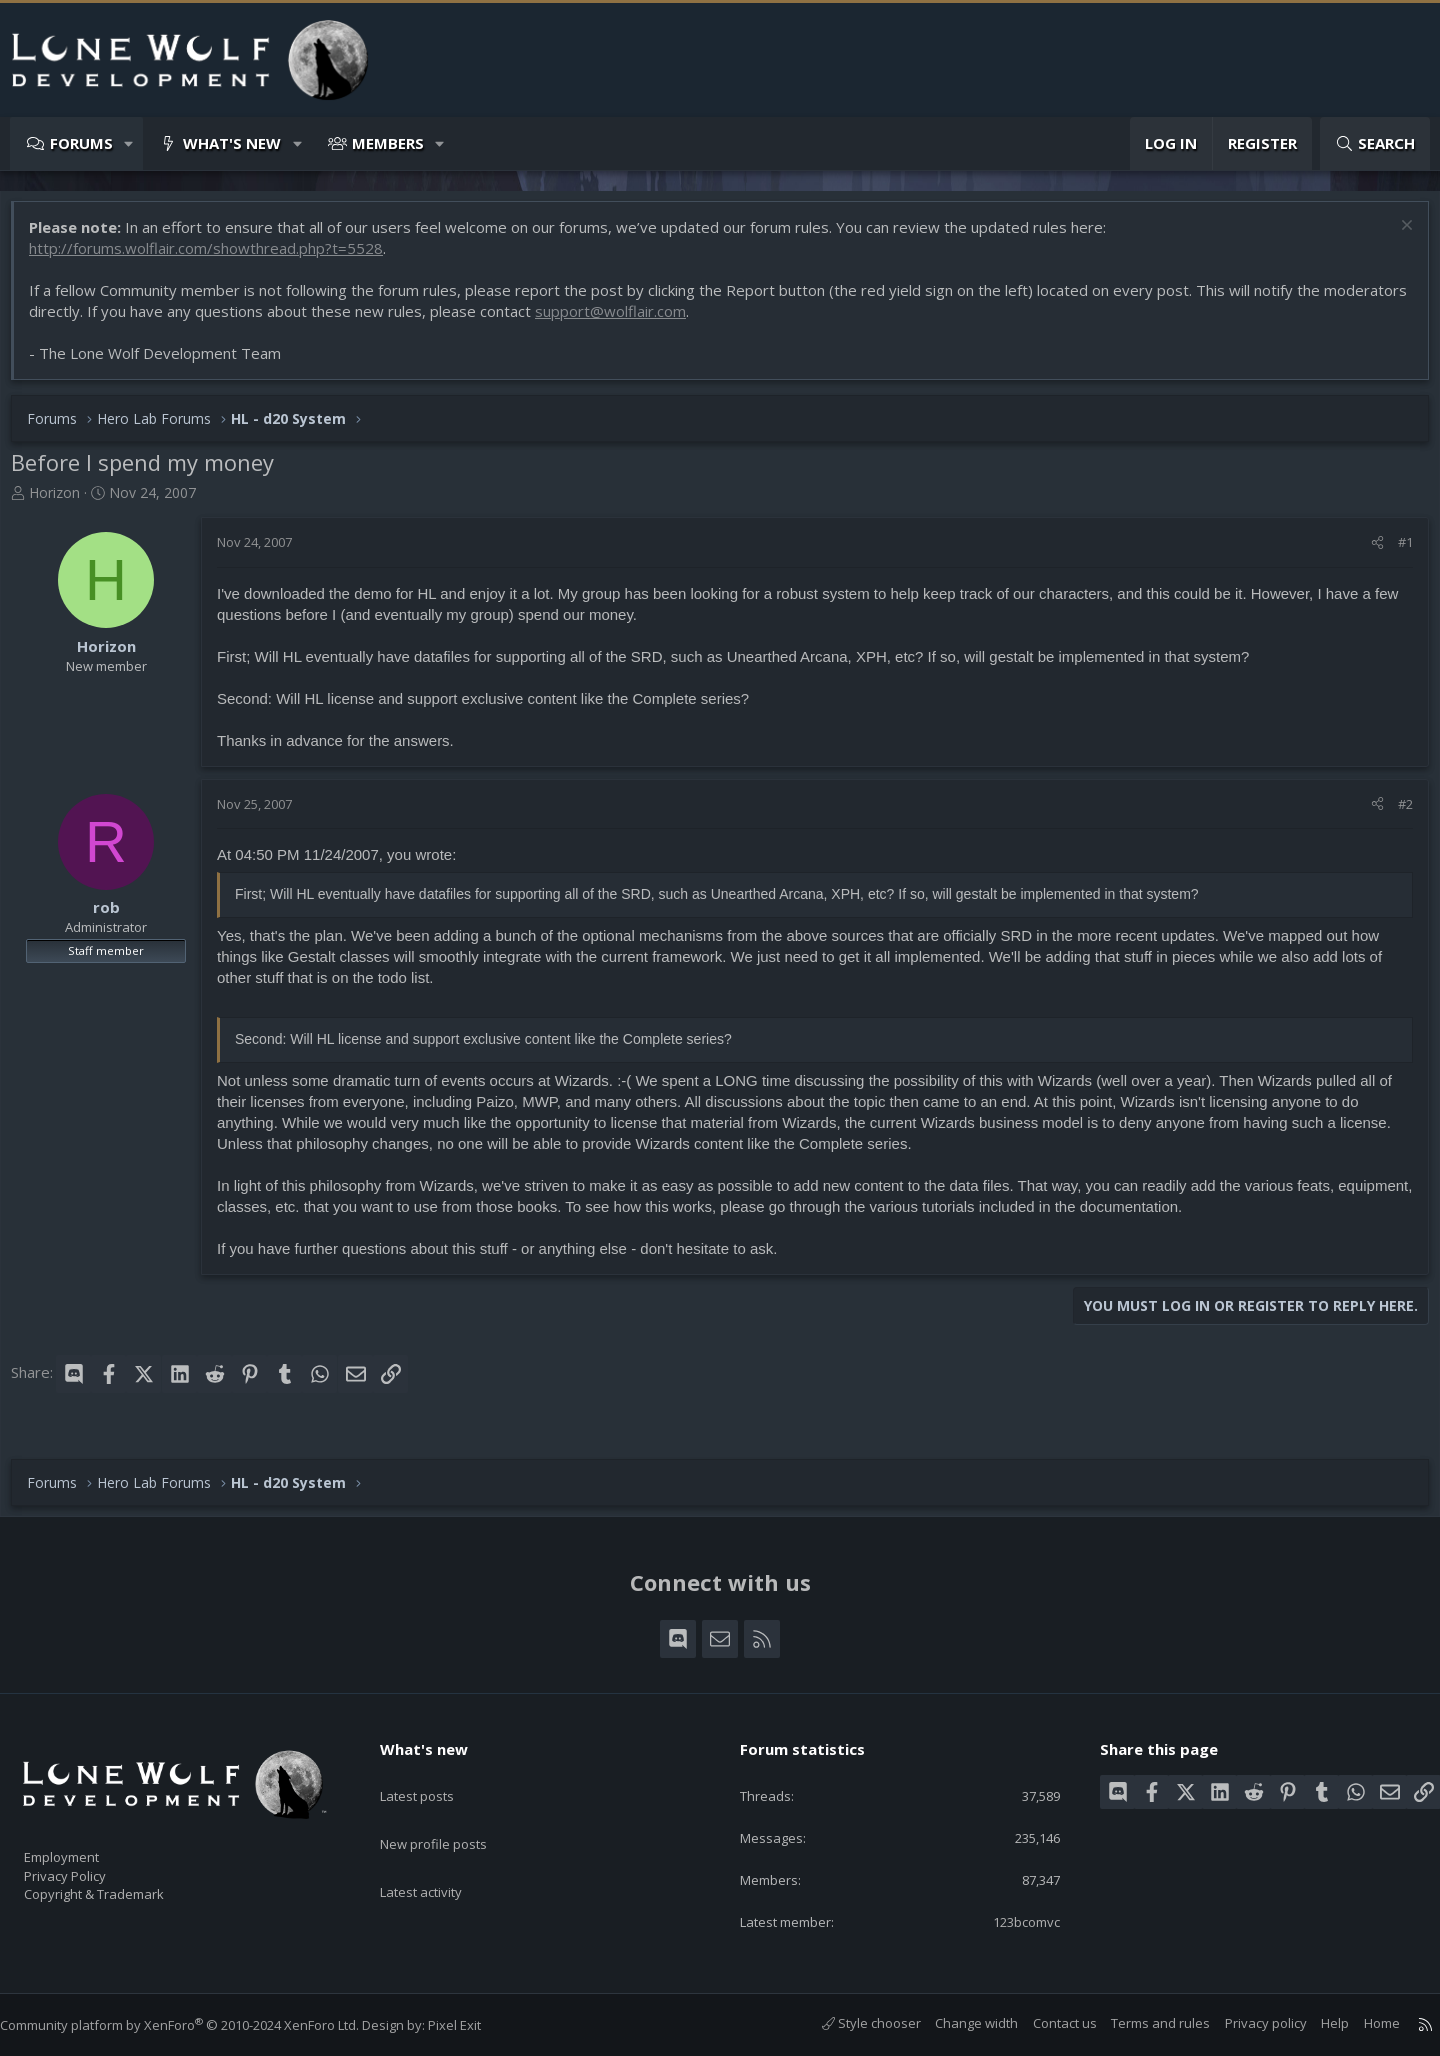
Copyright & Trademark (125, 1887)
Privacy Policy (91, 1866)
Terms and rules (1140, 2023)
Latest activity (439, 1851)
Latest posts (434, 1773)
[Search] (1375, 143)
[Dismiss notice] (1394, 237)
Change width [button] (956, 2023)
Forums (81, 143)
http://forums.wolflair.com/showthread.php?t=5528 (216, 258)
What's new (232, 143)
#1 (1395, 552)
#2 (1395, 814)
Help (1315, 2023)
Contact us (1045, 2023)
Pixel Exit (474, 2025)
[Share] (1367, 552)
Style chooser (851, 2023)
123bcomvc (1010, 1920)
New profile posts (452, 1812)
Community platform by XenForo (199, 2025)
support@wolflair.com (707, 321)
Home (1362, 2023)
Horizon (64, 502)
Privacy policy (1246, 2023)
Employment (87, 1845)
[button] (129, 143)
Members (388, 143)
